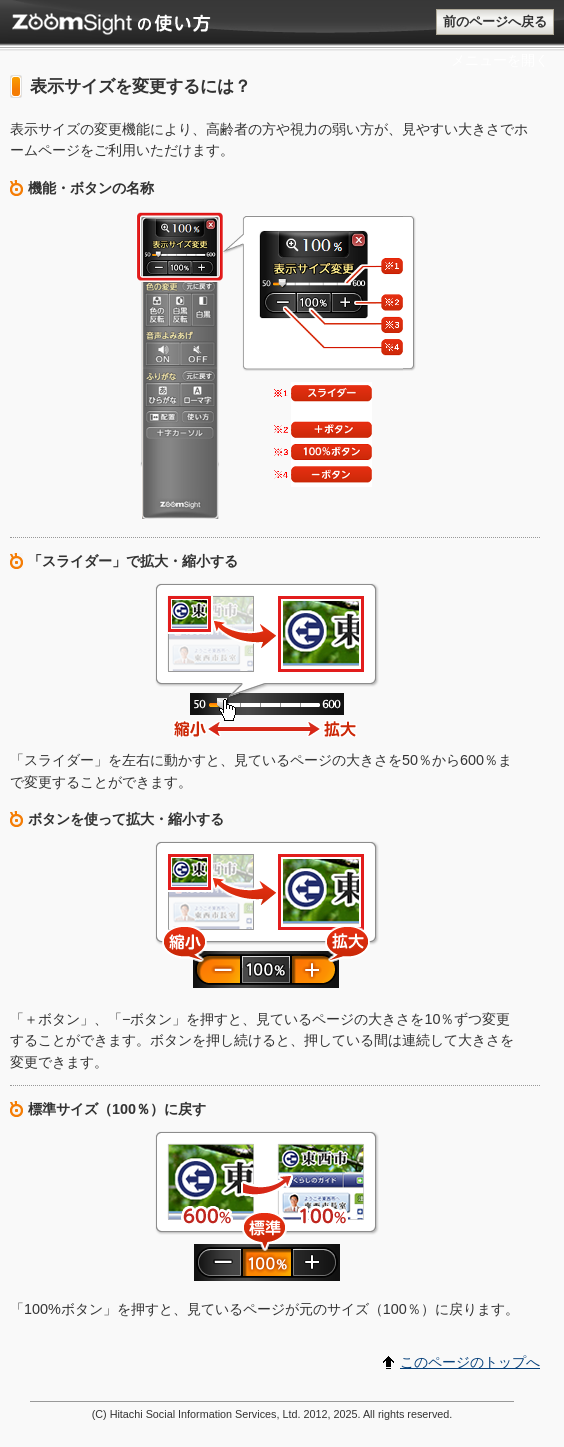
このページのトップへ (470, 1362)
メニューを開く (500, 60)
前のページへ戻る (495, 21)
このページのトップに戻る (0, 11)
